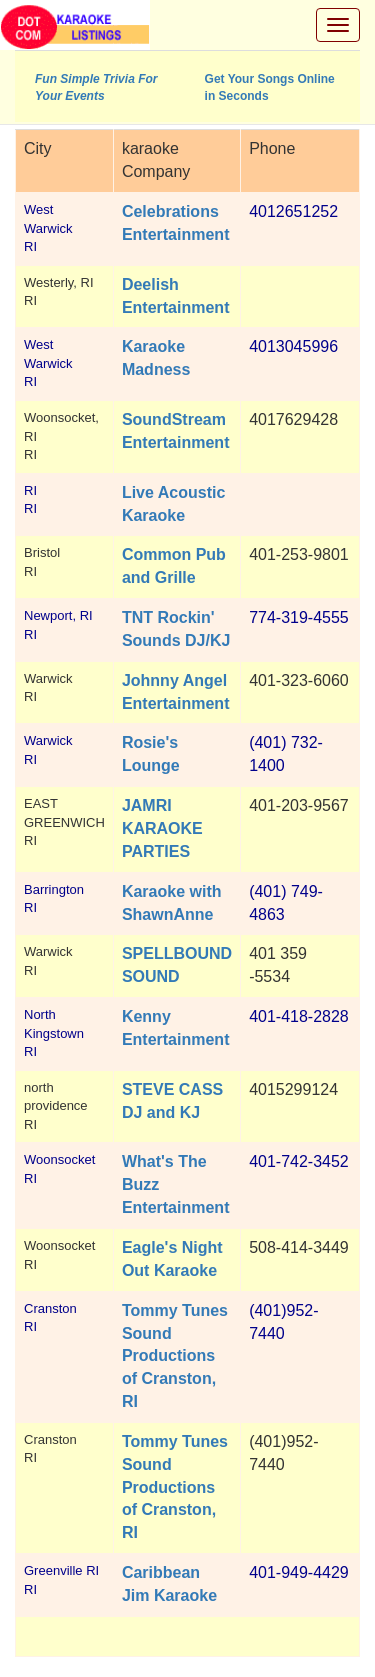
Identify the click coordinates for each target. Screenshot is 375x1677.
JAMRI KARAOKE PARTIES (162, 828)
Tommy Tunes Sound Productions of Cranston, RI (175, 1356)
